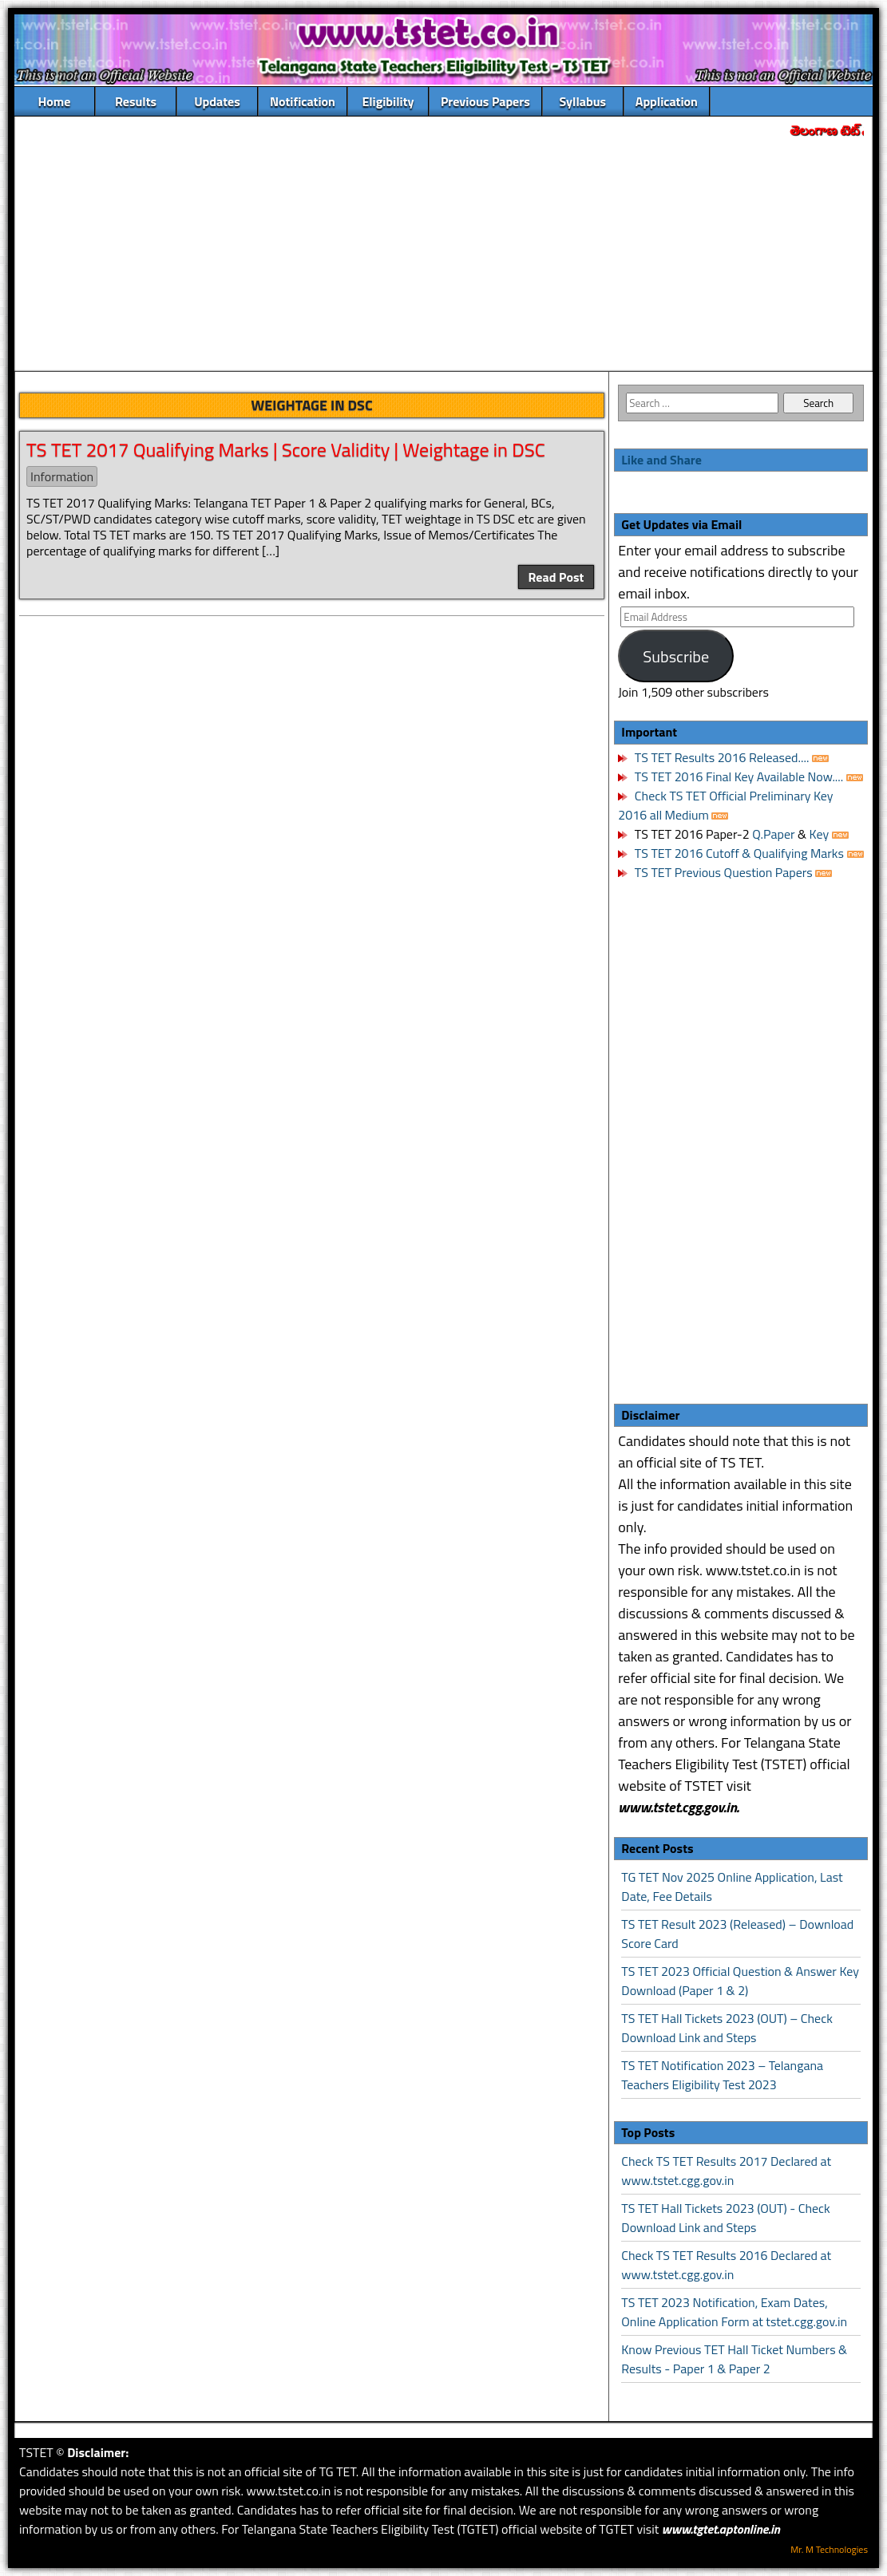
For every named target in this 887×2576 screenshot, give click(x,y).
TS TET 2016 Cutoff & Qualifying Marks (739, 853)
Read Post (556, 577)
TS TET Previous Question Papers (724, 872)
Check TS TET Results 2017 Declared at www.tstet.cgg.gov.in (726, 2170)
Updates (217, 101)
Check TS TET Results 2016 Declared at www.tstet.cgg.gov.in (726, 2265)
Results (135, 101)
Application (667, 101)
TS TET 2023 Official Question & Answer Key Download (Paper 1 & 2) (740, 1981)
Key (821, 834)
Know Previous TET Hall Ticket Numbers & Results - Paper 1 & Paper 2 (734, 2359)
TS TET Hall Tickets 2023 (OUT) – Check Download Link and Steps (727, 2028)
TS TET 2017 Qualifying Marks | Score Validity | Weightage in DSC (285, 449)
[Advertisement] (443, 256)
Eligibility (388, 101)
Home (54, 101)
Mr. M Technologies (829, 2549)
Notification (302, 101)
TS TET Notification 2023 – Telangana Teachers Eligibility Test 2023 (722, 2075)
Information (61, 476)
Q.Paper (773, 834)
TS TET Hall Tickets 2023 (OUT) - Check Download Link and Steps (725, 2218)
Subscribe (676, 656)
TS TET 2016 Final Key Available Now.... (737, 776)
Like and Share (661, 459)
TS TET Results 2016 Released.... (720, 757)
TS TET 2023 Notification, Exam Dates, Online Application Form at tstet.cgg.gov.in (734, 2312)
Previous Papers (485, 101)
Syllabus (583, 101)
